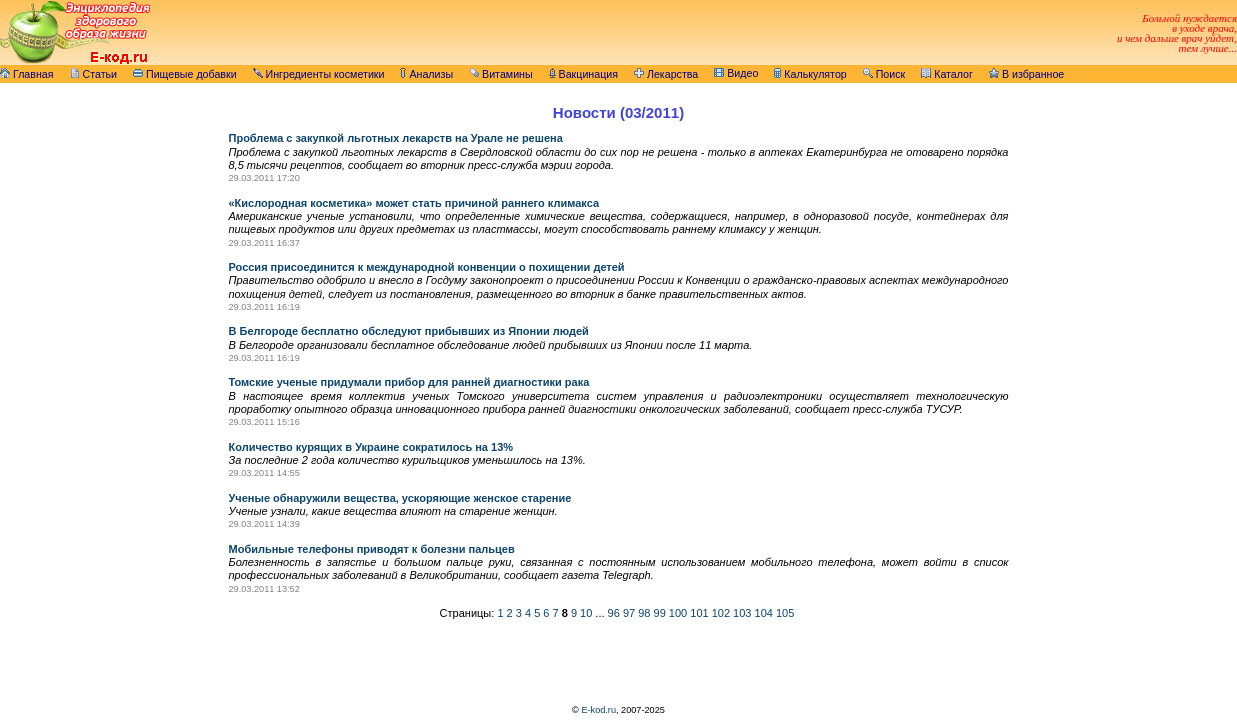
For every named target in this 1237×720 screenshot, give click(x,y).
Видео (736, 73)
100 (678, 613)
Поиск (884, 74)
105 (785, 613)
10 (586, 613)
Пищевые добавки (185, 74)
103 (742, 613)
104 (764, 613)
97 (629, 613)
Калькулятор (810, 74)
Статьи (94, 74)
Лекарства (666, 74)
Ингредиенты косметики (319, 74)
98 (644, 613)
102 (721, 613)
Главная (27, 74)
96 (614, 613)
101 (699, 613)
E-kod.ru (598, 710)
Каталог (947, 74)
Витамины (501, 74)
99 (660, 613)
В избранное (1026, 74)
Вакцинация (583, 74)
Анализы (426, 74)
